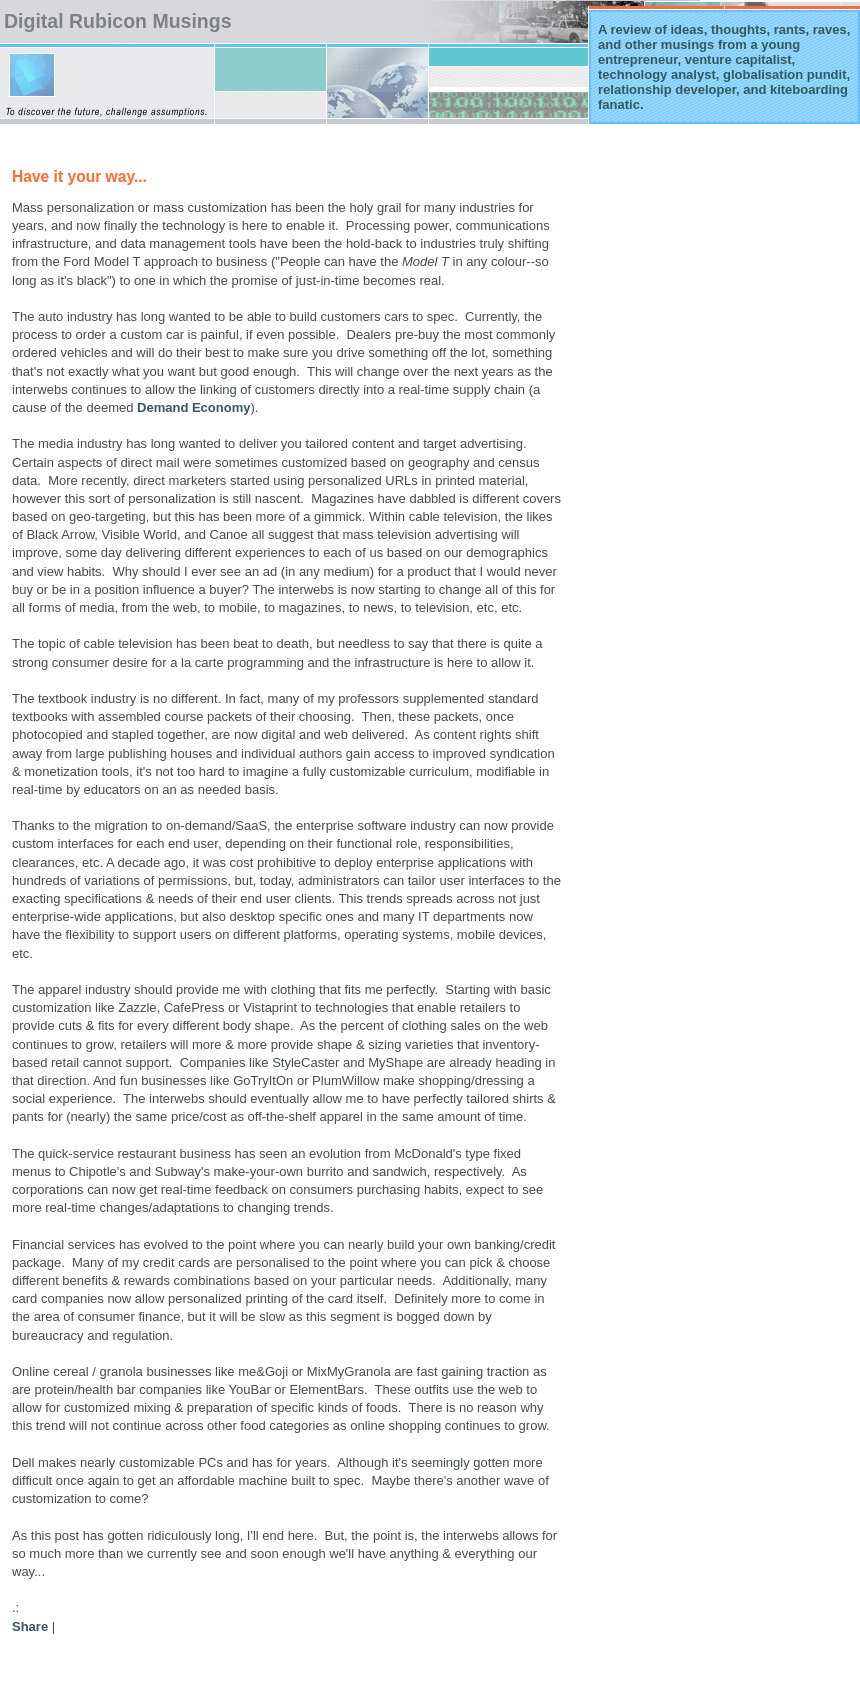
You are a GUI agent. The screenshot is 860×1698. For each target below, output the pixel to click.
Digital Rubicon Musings (118, 21)
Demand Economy (193, 407)
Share (30, 1626)
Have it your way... (79, 176)
